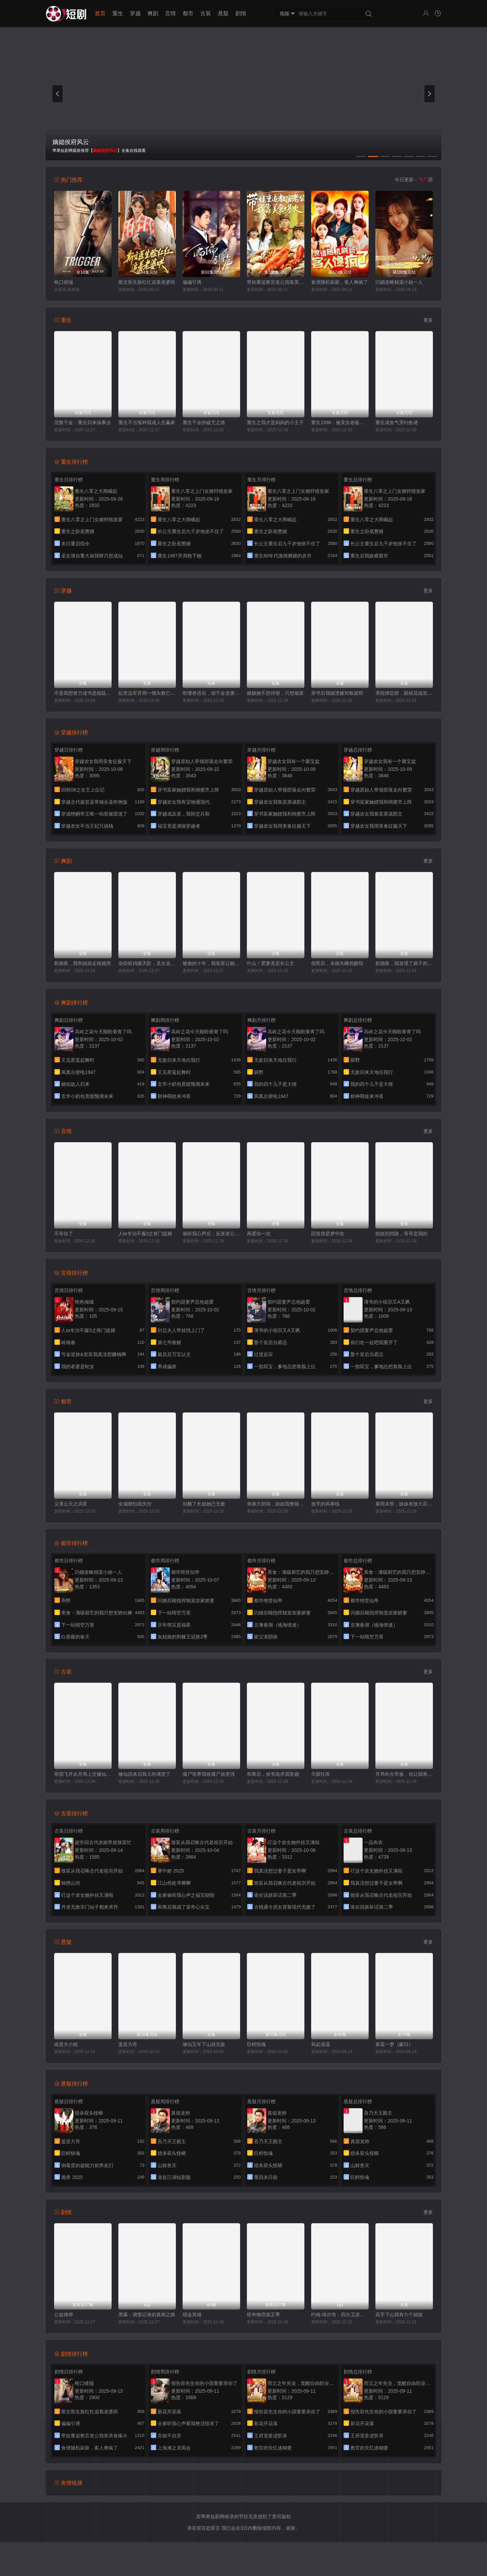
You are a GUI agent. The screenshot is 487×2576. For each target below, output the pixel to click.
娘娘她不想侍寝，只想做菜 (275, 693)
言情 (170, 13)
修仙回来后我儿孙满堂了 (144, 1774)
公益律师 (63, 2314)
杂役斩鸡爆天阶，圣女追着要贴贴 (147, 963)
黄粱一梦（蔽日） (394, 2044)
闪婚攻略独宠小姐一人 (399, 282)
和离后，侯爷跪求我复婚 (273, 1774)
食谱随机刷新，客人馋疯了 (339, 282)
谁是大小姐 (66, 2044)
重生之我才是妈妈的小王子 (275, 422)
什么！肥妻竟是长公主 (270, 963)
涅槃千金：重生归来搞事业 (82, 422)
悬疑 (223, 13)
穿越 (135, 13)
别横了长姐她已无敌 (204, 1503)
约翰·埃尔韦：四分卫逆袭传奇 (340, 2314)
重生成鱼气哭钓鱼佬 (396, 422)
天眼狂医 (320, 1774)
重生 (117, 13)
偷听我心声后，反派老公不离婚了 (211, 1233)
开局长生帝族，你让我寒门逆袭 (404, 1774)
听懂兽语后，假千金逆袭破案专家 (211, 693)
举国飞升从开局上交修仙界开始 (83, 1774)
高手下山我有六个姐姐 (399, 2314)
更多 (428, 320)
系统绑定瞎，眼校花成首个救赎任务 (404, 693)
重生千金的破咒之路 (204, 422)
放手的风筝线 (325, 1503)
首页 (100, 13)
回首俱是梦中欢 (327, 1233)
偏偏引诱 (192, 282)
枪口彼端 (63, 282)
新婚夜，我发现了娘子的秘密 (404, 963)
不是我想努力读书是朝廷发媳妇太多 (83, 693)
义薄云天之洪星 (70, 1503)
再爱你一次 (259, 1233)
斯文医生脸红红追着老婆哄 (146, 282)
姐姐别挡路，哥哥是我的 (401, 1233)
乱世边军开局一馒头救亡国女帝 (147, 693)
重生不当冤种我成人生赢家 (146, 422)
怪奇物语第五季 (263, 2314)
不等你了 (63, 1233)
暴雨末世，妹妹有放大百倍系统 (404, 1503)
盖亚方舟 (127, 2044)
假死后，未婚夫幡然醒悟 (337, 963)
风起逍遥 (320, 2044)
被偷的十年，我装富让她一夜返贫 (211, 963)
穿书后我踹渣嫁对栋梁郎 (337, 693)
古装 (205, 13)
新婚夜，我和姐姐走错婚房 (82, 963)
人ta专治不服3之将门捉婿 (145, 1233)
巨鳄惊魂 (256, 2044)
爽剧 (152, 13)
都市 (188, 13)
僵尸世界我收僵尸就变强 (209, 1774)
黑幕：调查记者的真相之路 (146, 2314)
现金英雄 (192, 2314)
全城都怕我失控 (135, 1503)
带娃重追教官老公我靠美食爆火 (275, 282)
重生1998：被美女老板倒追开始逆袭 (340, 422)
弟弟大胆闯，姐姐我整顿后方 (275, 1503)
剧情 (240, 13)
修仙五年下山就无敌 (204, 2044)
